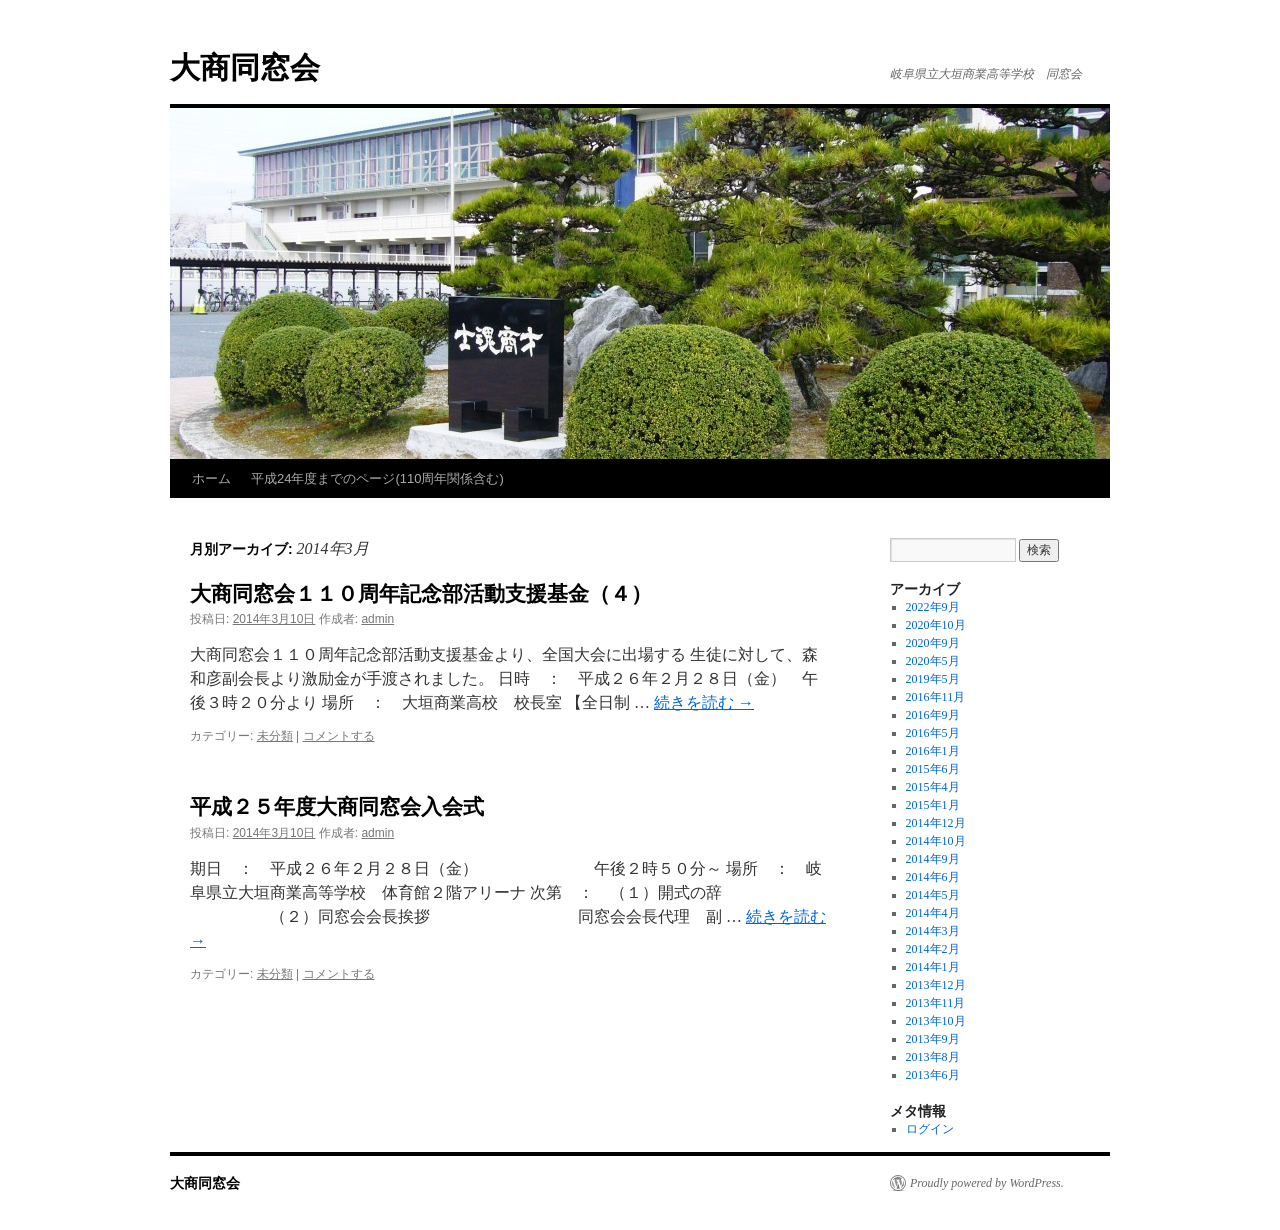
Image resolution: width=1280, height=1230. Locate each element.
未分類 (275, 736)
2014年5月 (933, 895)
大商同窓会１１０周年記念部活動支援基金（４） (421, 593)
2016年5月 (933, 733)
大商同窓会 (245, 67)
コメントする (339, 736)
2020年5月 (933, 661)
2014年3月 (933, 931)
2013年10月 (936, 1021)
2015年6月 (933, 769)
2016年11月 (936, 697)
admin (377, 619)
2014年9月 (933, 859)
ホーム (211, 478)
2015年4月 (933, 787)
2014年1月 (933, 967)
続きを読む (704, 702)
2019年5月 (933, 679)
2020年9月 (933, 643)
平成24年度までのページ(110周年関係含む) (377, 478)
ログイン (930, 1129)
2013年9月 (933, 1039)
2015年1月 (933, 805)
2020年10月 (936, 625)
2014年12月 (936, 823)
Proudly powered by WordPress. (987, 1183)
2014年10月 (936, 841)
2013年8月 (933, 1057)
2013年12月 (936, 985)
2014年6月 (933, 877)
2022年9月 (933, 607)
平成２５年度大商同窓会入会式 (337, 806)
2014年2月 (933, 949)
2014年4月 (933, 913)
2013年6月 (933, 1075)
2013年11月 (936, 1003)
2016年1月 (933, 751)
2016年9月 (933, 715)
